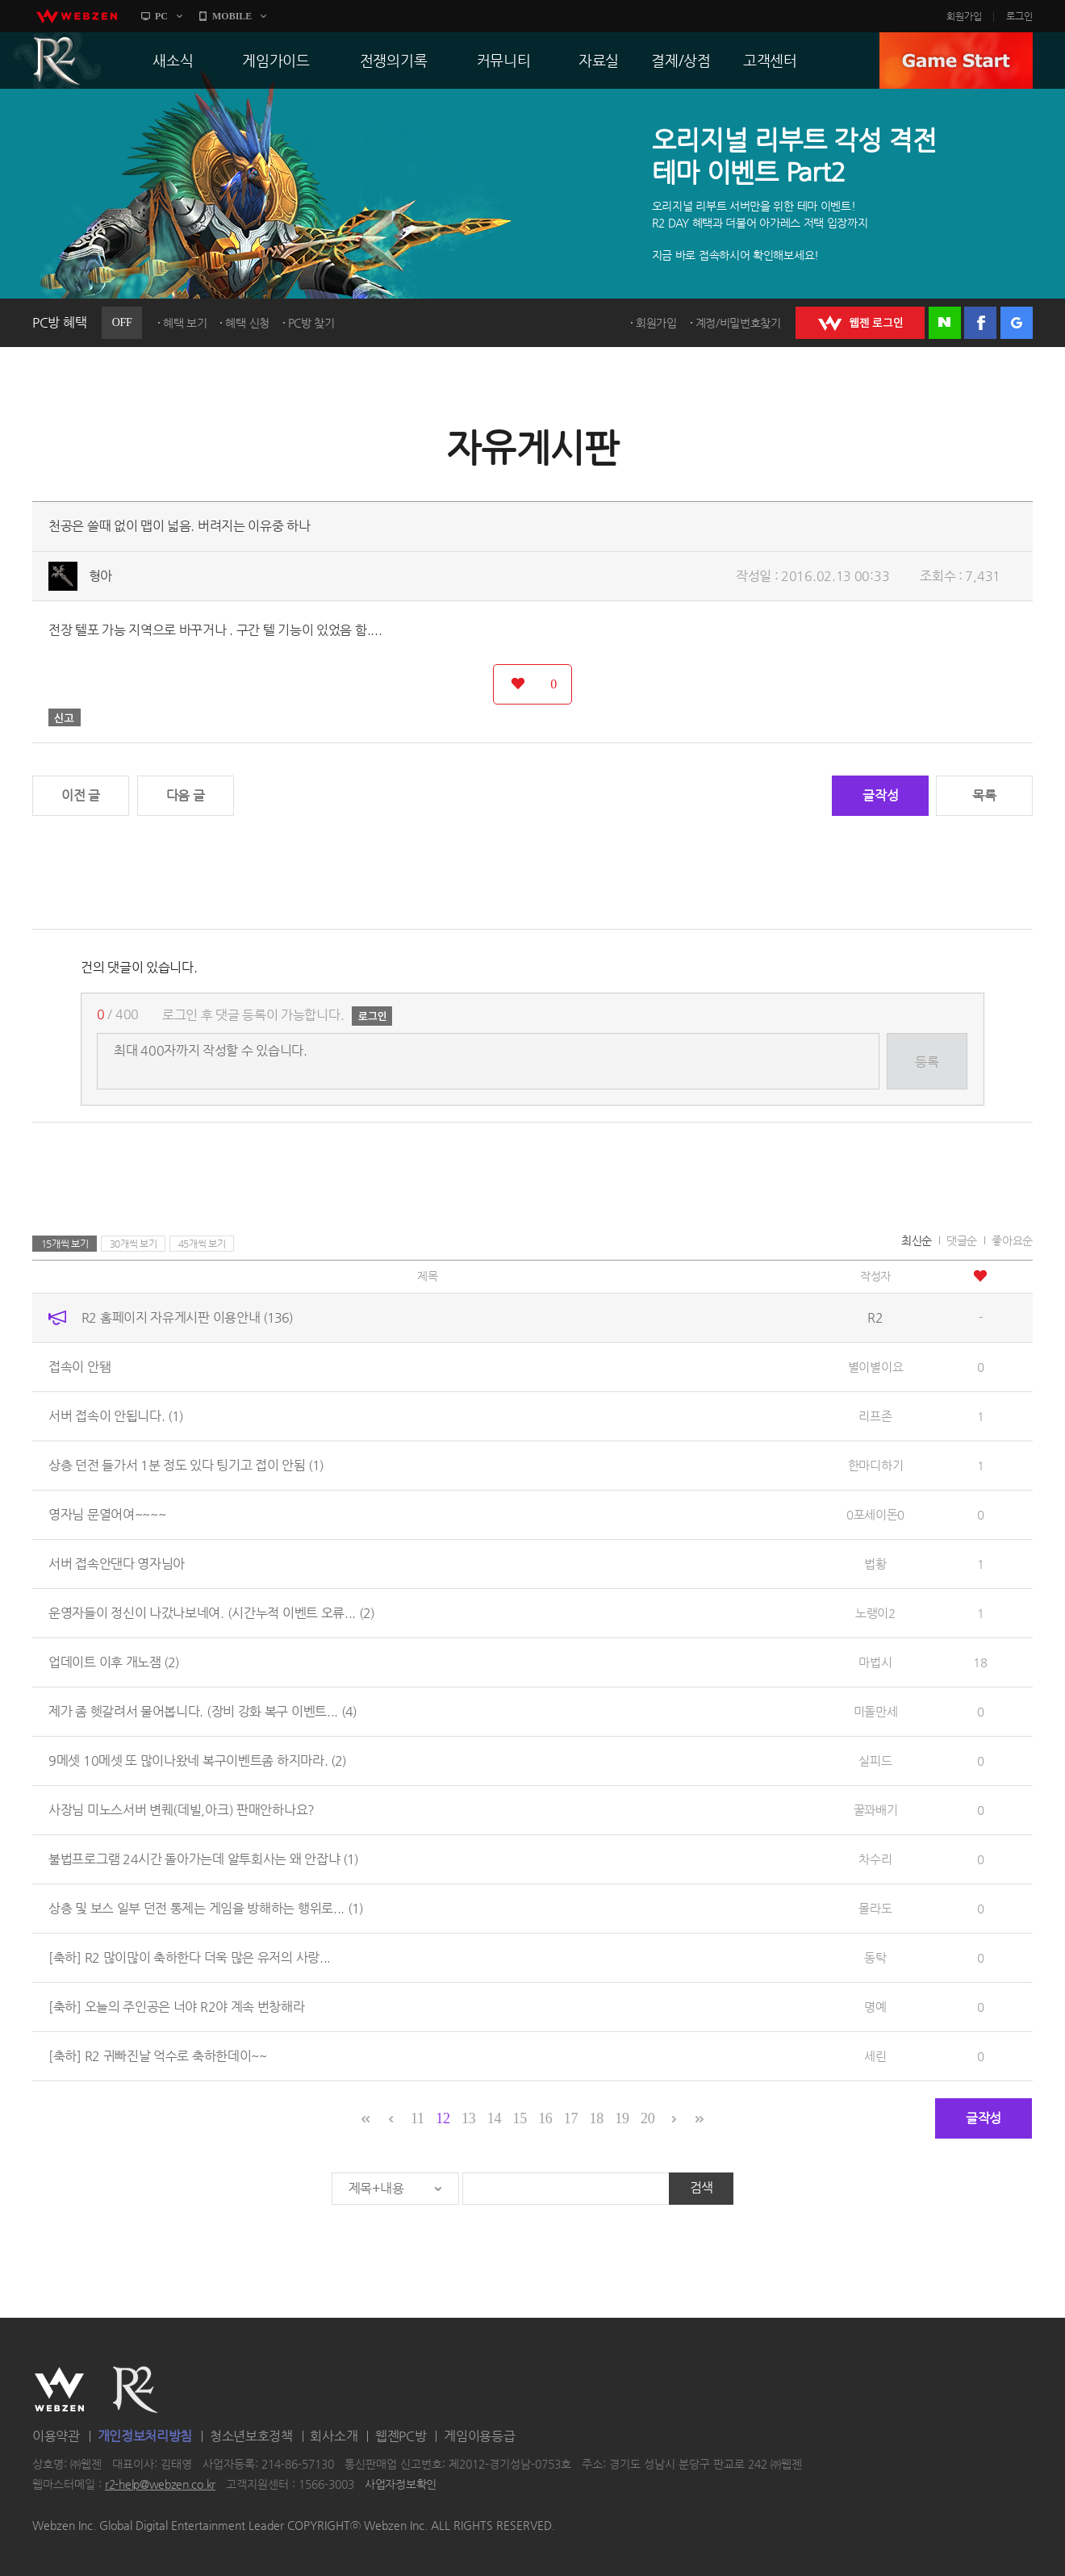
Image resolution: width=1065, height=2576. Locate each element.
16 (545, 2118)
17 (571, 2118)
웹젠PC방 (401, 2436)
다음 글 (185, 795)
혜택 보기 (185, 322)
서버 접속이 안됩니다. (115, 1416)
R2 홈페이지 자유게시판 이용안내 (187, 1317)
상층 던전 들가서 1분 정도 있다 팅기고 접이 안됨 (186, 1465)
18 (597, 2118)
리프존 (875, 1416)
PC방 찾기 (311, 322)
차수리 (875, 1859)
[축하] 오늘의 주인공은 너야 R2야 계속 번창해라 (176, 2006)
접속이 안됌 (79, 1366)
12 (442, 2118)
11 (417, 2118)
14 (494, 2118)
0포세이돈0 (875, 1514)
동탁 (875, 1957)
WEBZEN (59, 2389)
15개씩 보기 (65, 1243)
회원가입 (964, 16)
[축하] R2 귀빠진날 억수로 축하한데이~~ (157, 2056)
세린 (875, 2056)
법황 (875, 1563)
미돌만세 (876, 1711)
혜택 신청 (247, 322)
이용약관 (56, 2436)
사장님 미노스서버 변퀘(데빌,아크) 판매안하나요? (181, 1809)
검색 (701, 2187)
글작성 (880, 795)
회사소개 (333, 2436)
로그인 (1019, 16)
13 (468, 2118)
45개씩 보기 (202, 1243)
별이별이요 (876, 1367)
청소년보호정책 (251, 2436)
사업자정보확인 (400, 2484)
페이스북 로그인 (980, 323)
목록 (984, 795)
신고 (64, 717)
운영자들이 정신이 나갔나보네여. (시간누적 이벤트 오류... (211, 1612)
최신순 (916, 1240)
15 (519, 2118)
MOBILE (232, 16)
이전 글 (80, 795)
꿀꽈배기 (876, 1810)
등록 (926, 1061)
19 (622, 2118)
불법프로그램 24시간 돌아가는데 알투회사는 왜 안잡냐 (203, 1859)
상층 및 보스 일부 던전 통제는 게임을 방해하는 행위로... (205, 1908)
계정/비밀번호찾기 (738, 322)
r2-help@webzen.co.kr (160, 2484)
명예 (875, 2007)
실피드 (875, 1760)
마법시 (875, 1662)
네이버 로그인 (945, 323)
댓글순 (961, 1240)
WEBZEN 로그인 (860, 323)
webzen (76, 16)
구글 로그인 (1016, 323)
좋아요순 (1012, 1240)
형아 (100, 575)
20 (647, 2118)
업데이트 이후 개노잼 (113, 1662)
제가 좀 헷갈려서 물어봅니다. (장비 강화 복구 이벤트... (202, 1711)
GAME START (956, 60)
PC (161, 16)
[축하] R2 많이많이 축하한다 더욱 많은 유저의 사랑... (189, 1957)
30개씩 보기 (133, 1243)
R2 (57, 60)
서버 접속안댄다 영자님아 (116, 1563)
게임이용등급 (479, 2436)
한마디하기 (876, 1465)
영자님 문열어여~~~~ (106, 1514)
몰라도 (875, 1908)
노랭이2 (875, 1613)
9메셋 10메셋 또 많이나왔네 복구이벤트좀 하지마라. (197, 1760)
